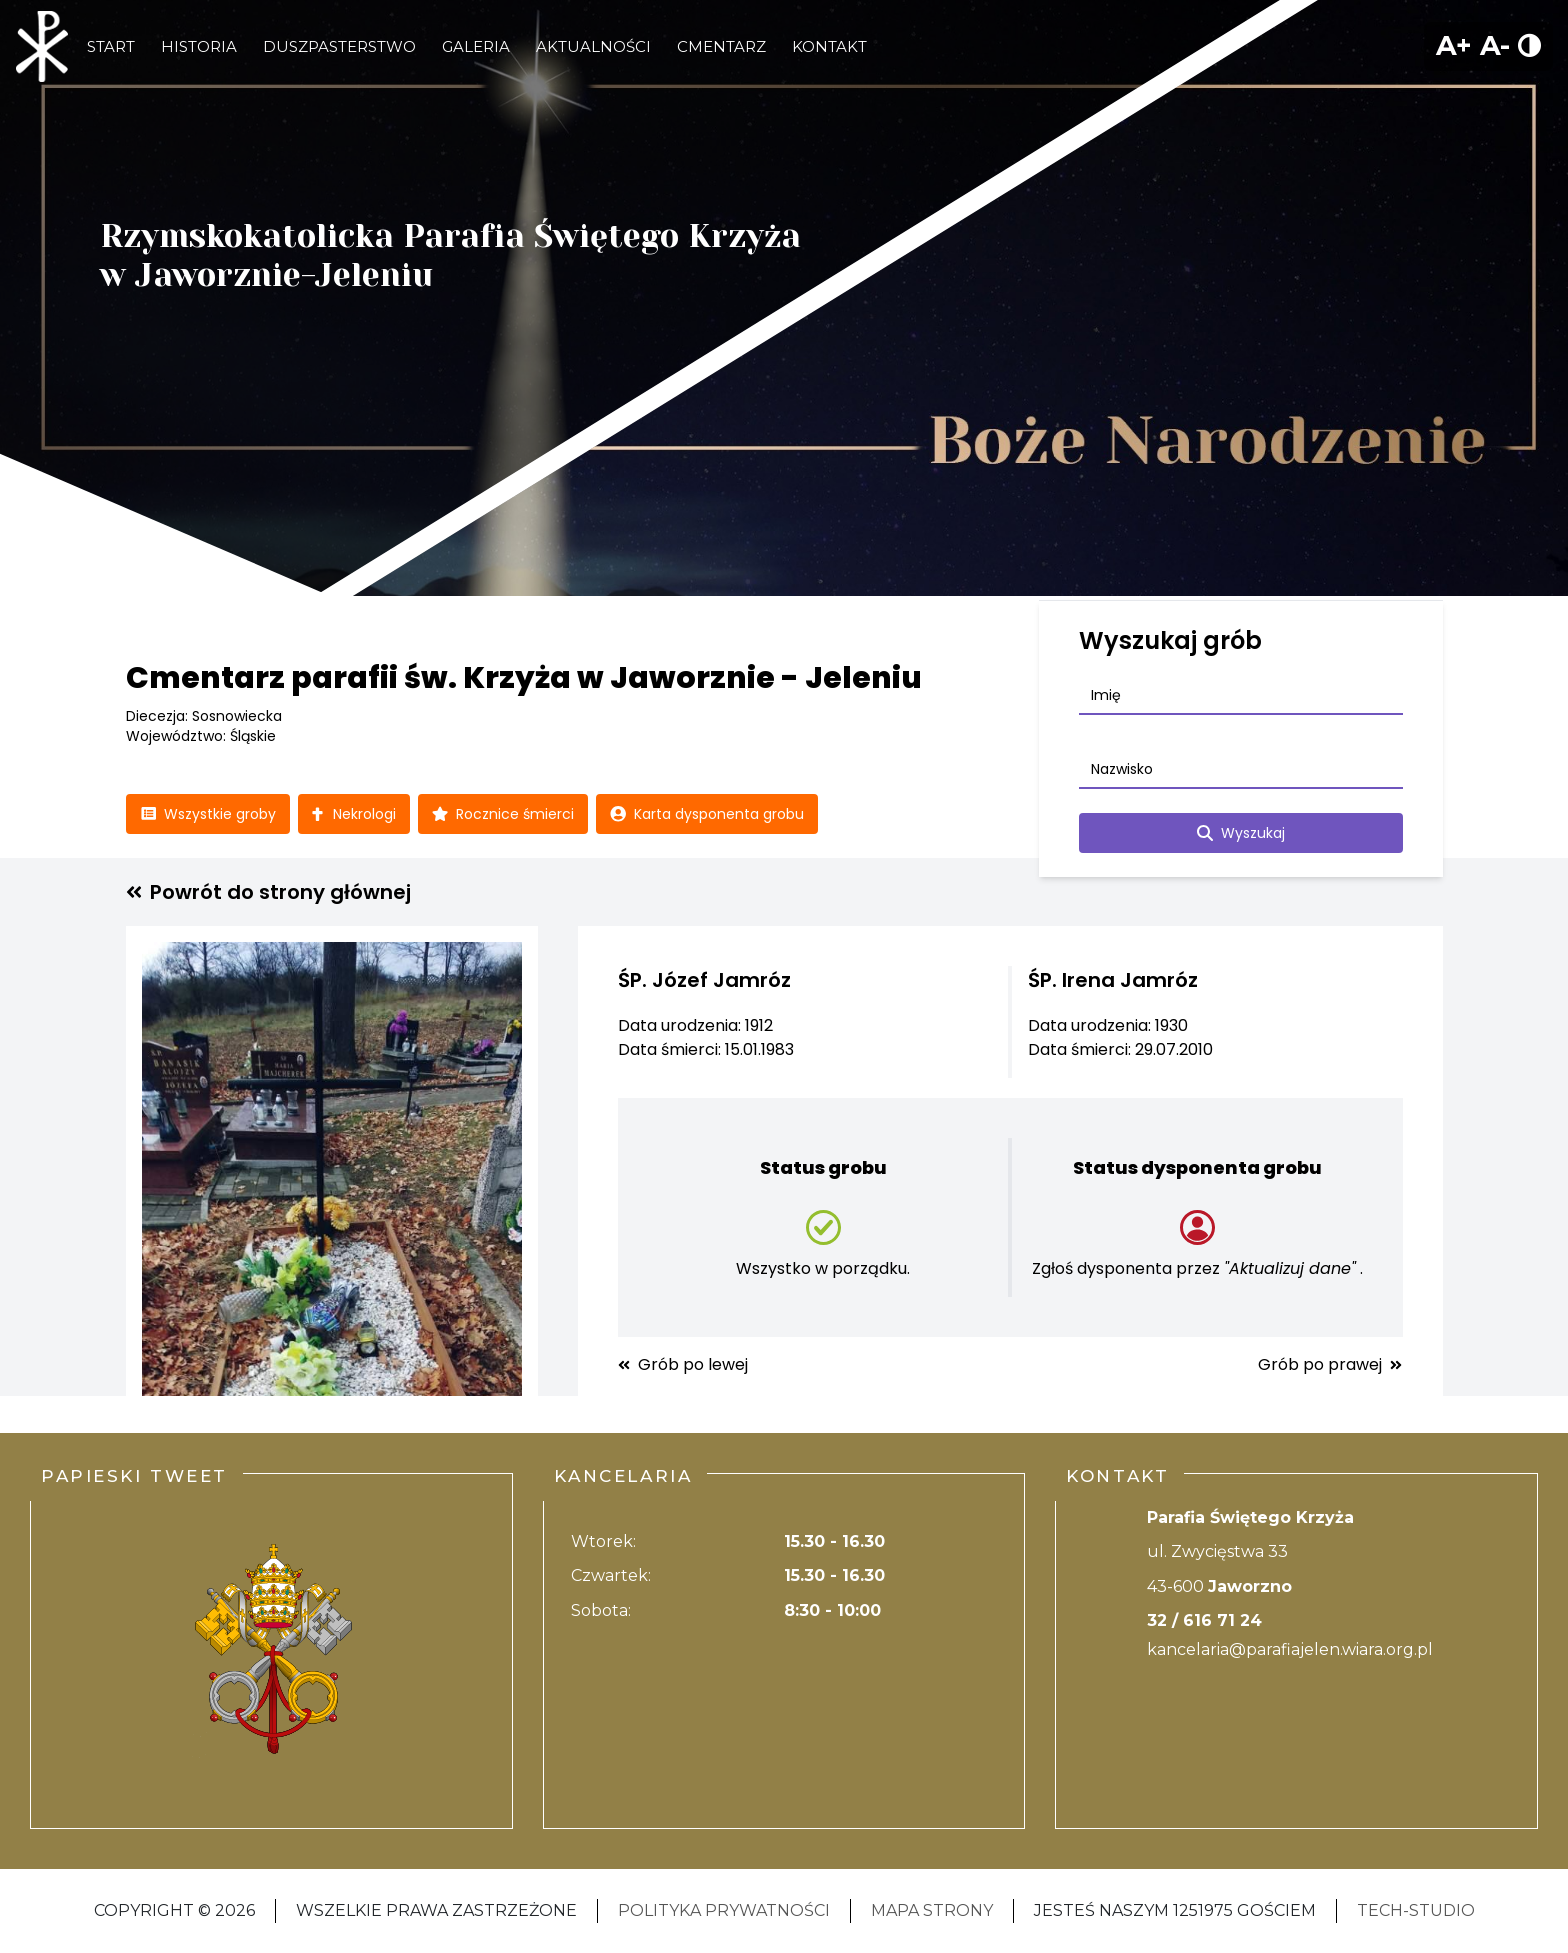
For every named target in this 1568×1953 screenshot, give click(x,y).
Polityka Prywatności (724, 1910)
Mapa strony (932, 1910)
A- (1495, 45)
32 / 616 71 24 (1204, 1620)
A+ (1454, 45)
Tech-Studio (1416, 1910)
